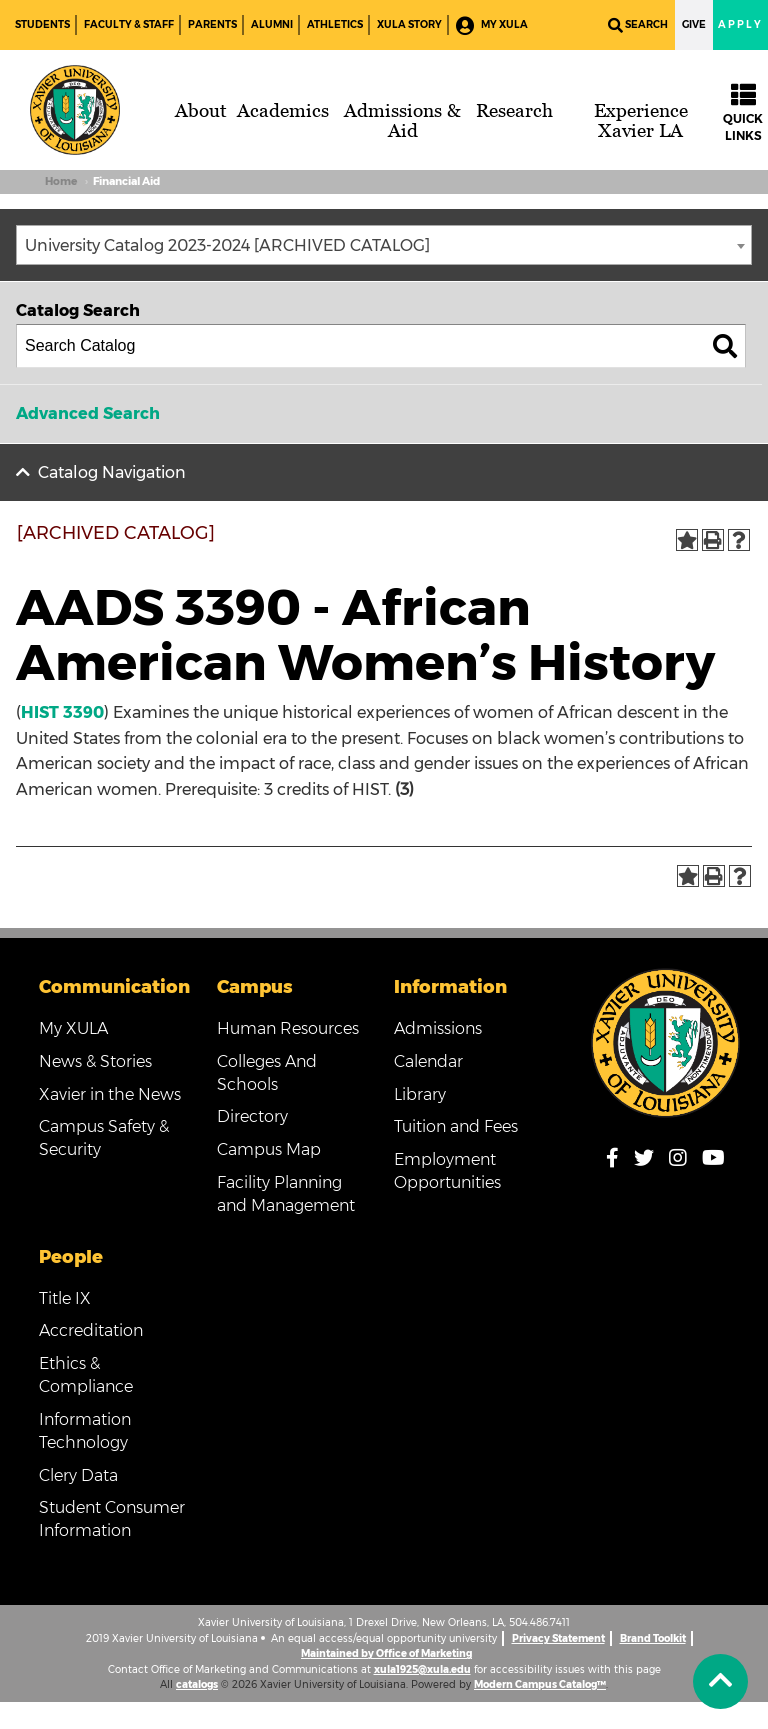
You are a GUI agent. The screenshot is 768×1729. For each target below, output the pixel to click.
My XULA (492, 25)
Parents (212, 24)
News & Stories (95, 1061)
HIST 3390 (62, 712)
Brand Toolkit (653, 1638)
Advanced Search (88, 413)
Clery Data (78, 1475)
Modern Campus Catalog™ (540, 1684)
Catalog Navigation (112, 472)
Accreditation (91, 1330)
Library (420, 1094)
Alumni (272, 24)
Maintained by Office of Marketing (386, 1653)
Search (638, 25)
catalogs (197, 1684)
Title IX (65, 1298)
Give (694, 24)
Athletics (335, 24)
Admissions (438, 1028)
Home (61, 181)
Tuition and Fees (456, 1126)
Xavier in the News (110, 1094)
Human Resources (288, 1028)
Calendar (428, 1061)
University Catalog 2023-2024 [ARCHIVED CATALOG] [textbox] (227, 245)
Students (42, 24)
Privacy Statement (558, 1638)
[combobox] (384, 245)
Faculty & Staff (129, 24)
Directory (252, 1116)
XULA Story (409, 24)
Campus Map (269, 1149)
